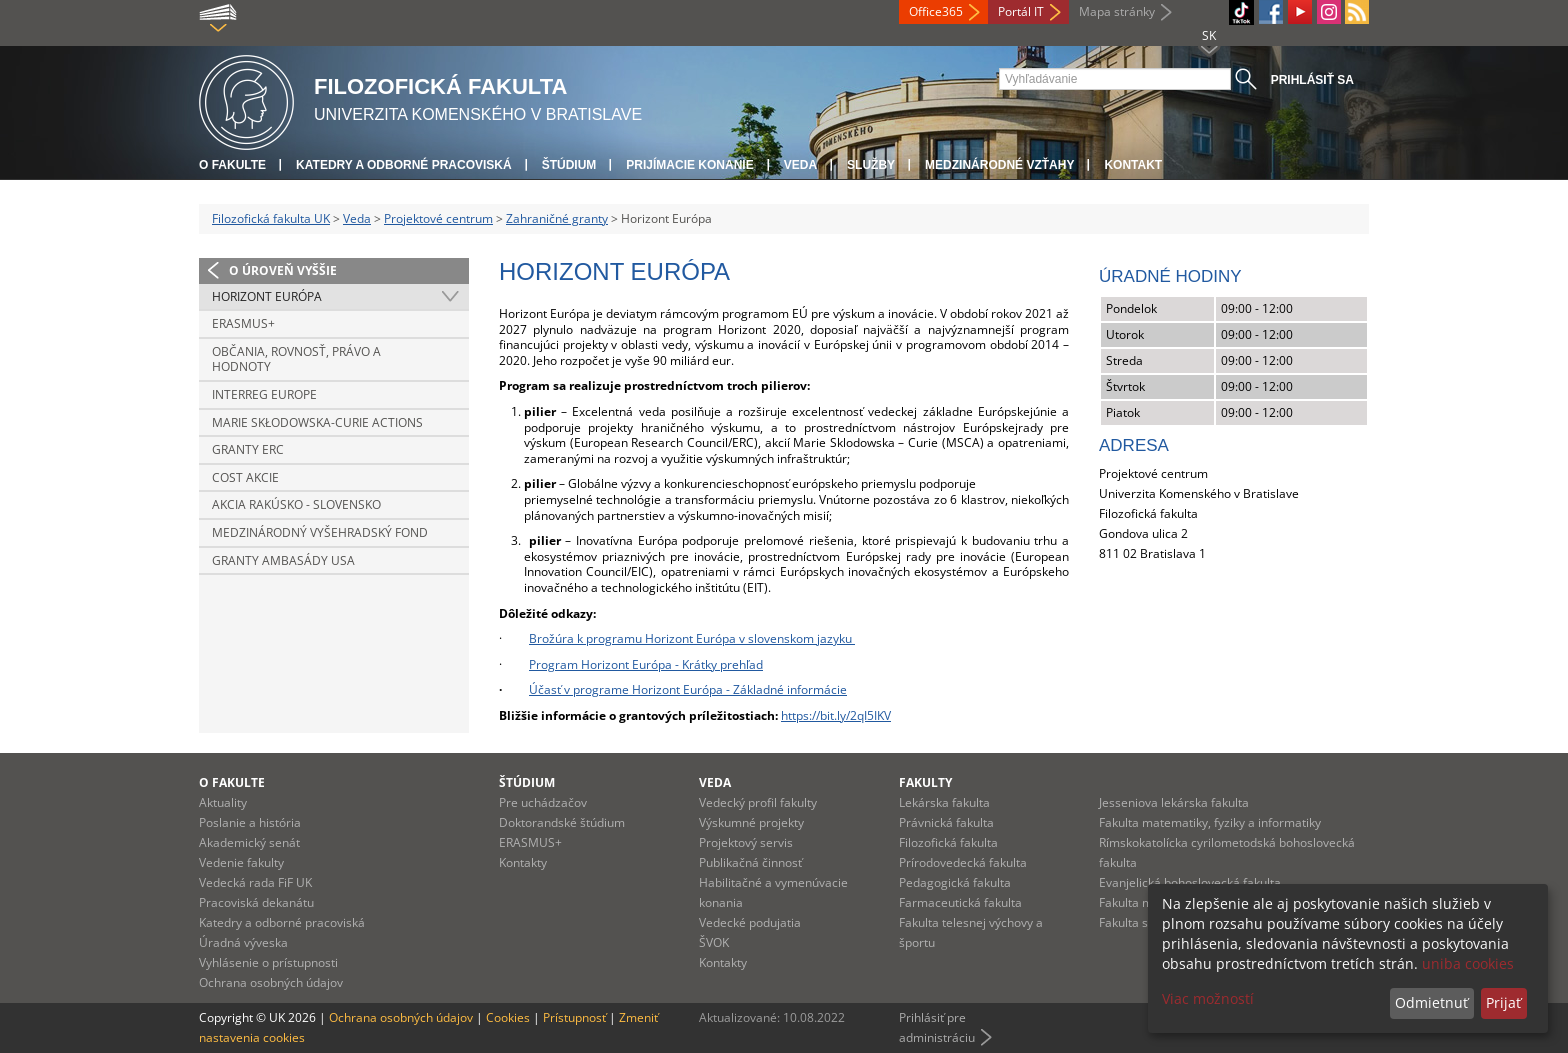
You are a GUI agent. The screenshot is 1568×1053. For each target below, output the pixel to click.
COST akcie (245, 477)
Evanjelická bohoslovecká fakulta (1190, 882)
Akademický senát (249, 842)
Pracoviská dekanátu (256, 902)
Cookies (508, 1017)
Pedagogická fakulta (955, 882)
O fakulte (232, 165)
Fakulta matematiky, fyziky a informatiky (1210, 822)
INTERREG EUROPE (264, 394)
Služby (871, 165)
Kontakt (1133, 165)
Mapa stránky (1117, 11)
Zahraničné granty (557, 218)
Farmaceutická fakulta (960, 902)
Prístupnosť (574, 1017)
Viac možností (1208, 998)
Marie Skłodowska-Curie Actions (317, 422)
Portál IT (1021, 11)
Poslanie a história (250, 822)
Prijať (1503, 1002)
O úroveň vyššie (283, 270)
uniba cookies (1468, 963)
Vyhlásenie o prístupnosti (268, 962)
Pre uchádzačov (543, 802)
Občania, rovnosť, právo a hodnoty (296, 359)
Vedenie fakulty (241, 862)
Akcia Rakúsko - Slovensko (296, 504)
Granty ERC (248, 449)
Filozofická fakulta (948, 842)
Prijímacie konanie (689, 165)
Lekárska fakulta (944, 802)
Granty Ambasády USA (283, 560)
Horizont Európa (267, 296)
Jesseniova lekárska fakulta (1174, 802)
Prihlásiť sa (1312, 80)
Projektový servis (746, 842)
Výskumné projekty (751, 822)
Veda (800, 165)
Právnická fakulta (946, 822)
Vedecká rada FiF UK (255, 882)
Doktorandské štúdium (562, 822)
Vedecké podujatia (750, 922)
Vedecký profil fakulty (758, 802)
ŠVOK (714, 942)
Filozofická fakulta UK (271, 218)
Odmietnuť (1431, 1002)
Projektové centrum (438, 218)
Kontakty (523, 862)
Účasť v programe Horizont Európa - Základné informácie (688, 689)
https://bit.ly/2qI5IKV (836, 715)
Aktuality (223, 802)
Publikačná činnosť (750, 862)
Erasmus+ (243, 323)
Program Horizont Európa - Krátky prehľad (646, 664)
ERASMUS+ (530, 842)
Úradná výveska (243, 942)
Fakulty (925, 782)
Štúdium (569, 165)
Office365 (936, 11)
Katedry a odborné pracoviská (404, 165)
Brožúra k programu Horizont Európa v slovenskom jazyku (692, 638)
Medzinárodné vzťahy (999, 165)
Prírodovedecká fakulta (963, 862)
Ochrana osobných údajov (271, 982)
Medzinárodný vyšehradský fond (320, 532)
